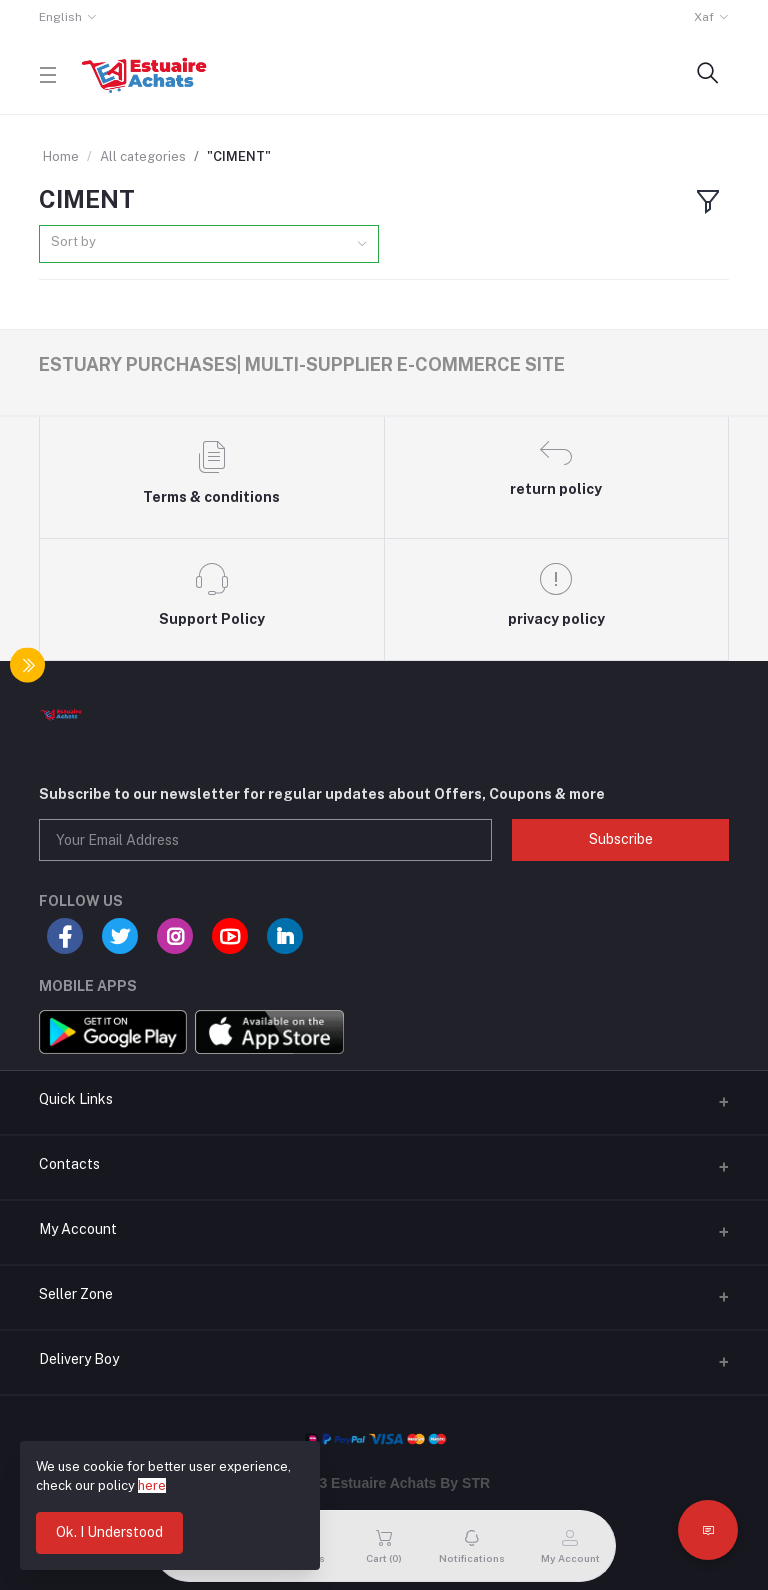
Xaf (704, 17)
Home (61, 156)
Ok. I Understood (109, 1532)
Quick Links (76, 1099)
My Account (78, 1229)
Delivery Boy (79, 1359)
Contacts (69, 1164)
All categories (143, 156)
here (152, 1485)
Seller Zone (76, 1294)
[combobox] (209, 244)
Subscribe (621, 839)
